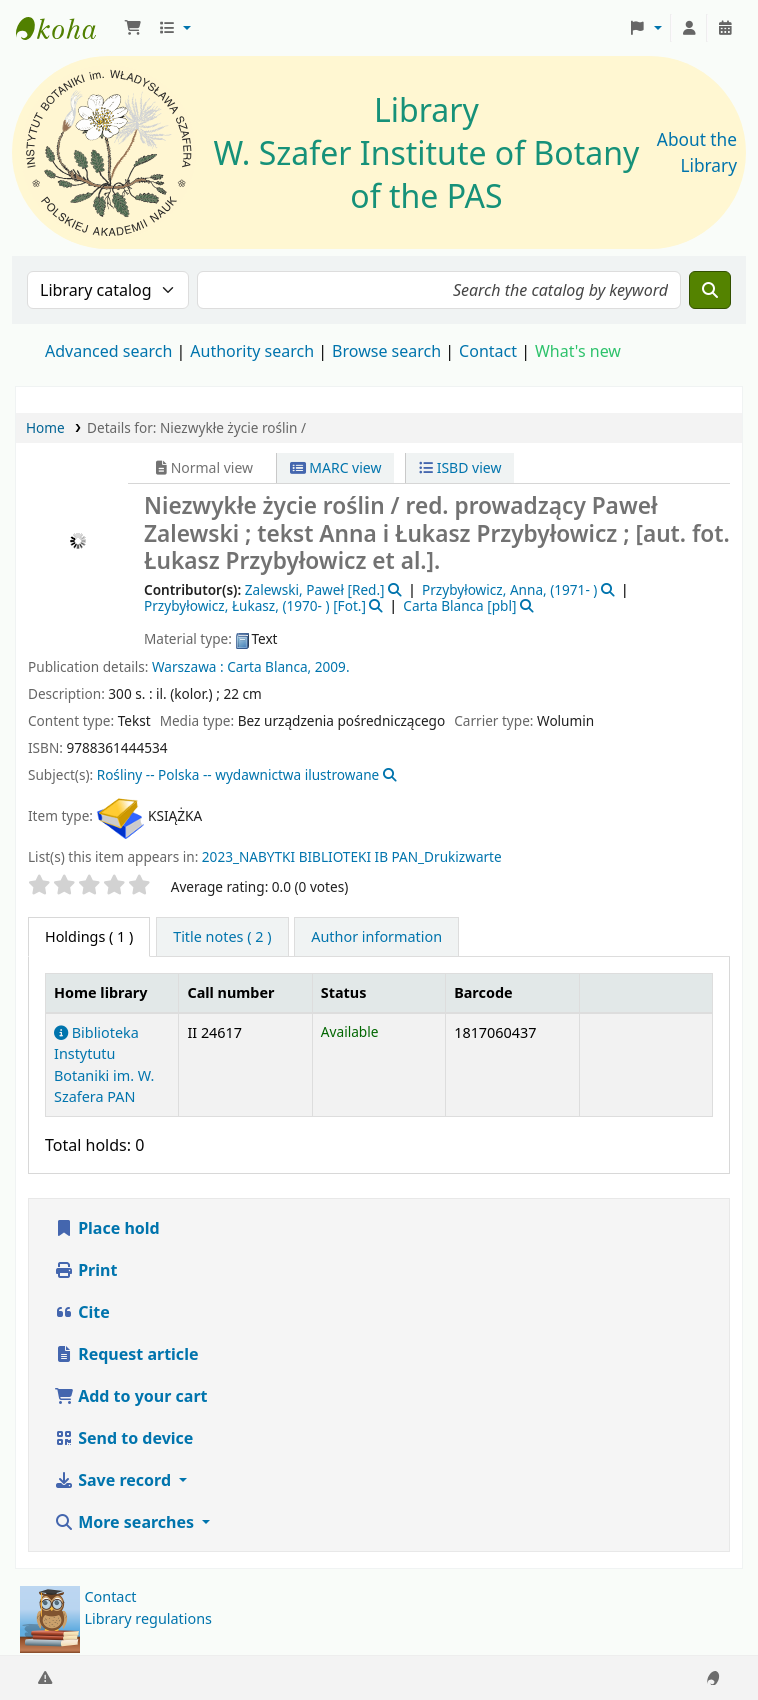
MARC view (336, 467)
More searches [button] (126, 1522)
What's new (578, 351)
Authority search (252, 351)
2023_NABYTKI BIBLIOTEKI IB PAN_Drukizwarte (352, 856)
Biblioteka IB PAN (66, 28)
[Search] (710, 290)
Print (85, 1270)
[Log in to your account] (689, 28)
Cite (82, 1312)
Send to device (123, 1438)
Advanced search (108, 351)
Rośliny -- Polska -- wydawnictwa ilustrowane (238, 774)
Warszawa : (188, 666)
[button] (133, 28)
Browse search (386, 351)
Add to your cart (131, 1396)
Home (45, 427)
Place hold (107, 1228)
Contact (110, 1596)
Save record (114, 1480)
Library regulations (148, 1618)
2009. (332, 666)
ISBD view (460, 467)
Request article (126, 1354)
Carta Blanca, (269, 666)
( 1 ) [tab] (89, 936)
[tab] (222, 937)
